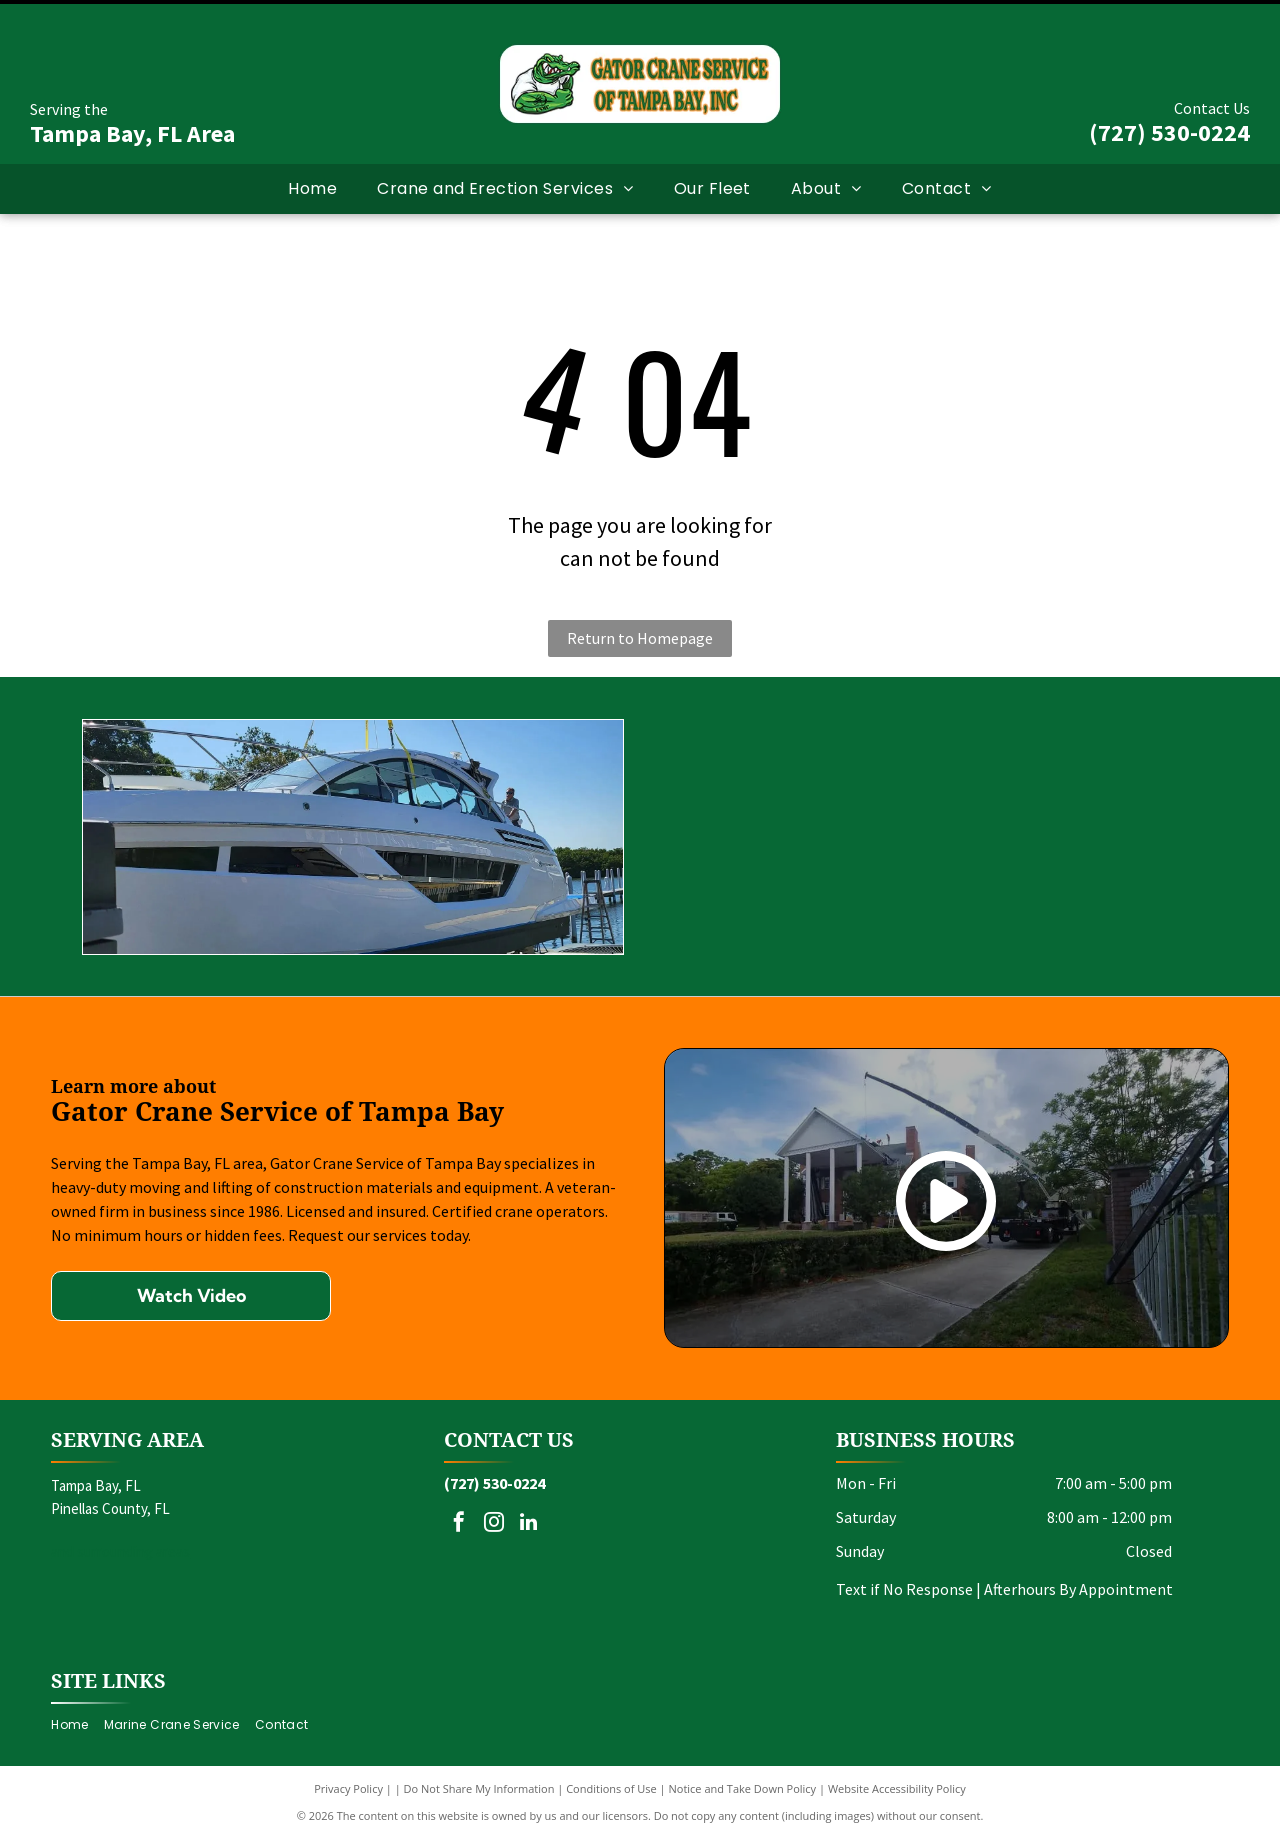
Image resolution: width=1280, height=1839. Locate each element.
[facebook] (459, 1524)
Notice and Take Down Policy (743, 1788)
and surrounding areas (120, 1551)
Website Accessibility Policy (897, 1788)
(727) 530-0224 (1169, 132)
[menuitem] (312, 189)
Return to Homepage (640, 638)
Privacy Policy (348, 1788)
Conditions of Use (611, 1788)
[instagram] (494, 1524)
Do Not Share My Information (479, 1788)
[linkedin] (529, 1524)
